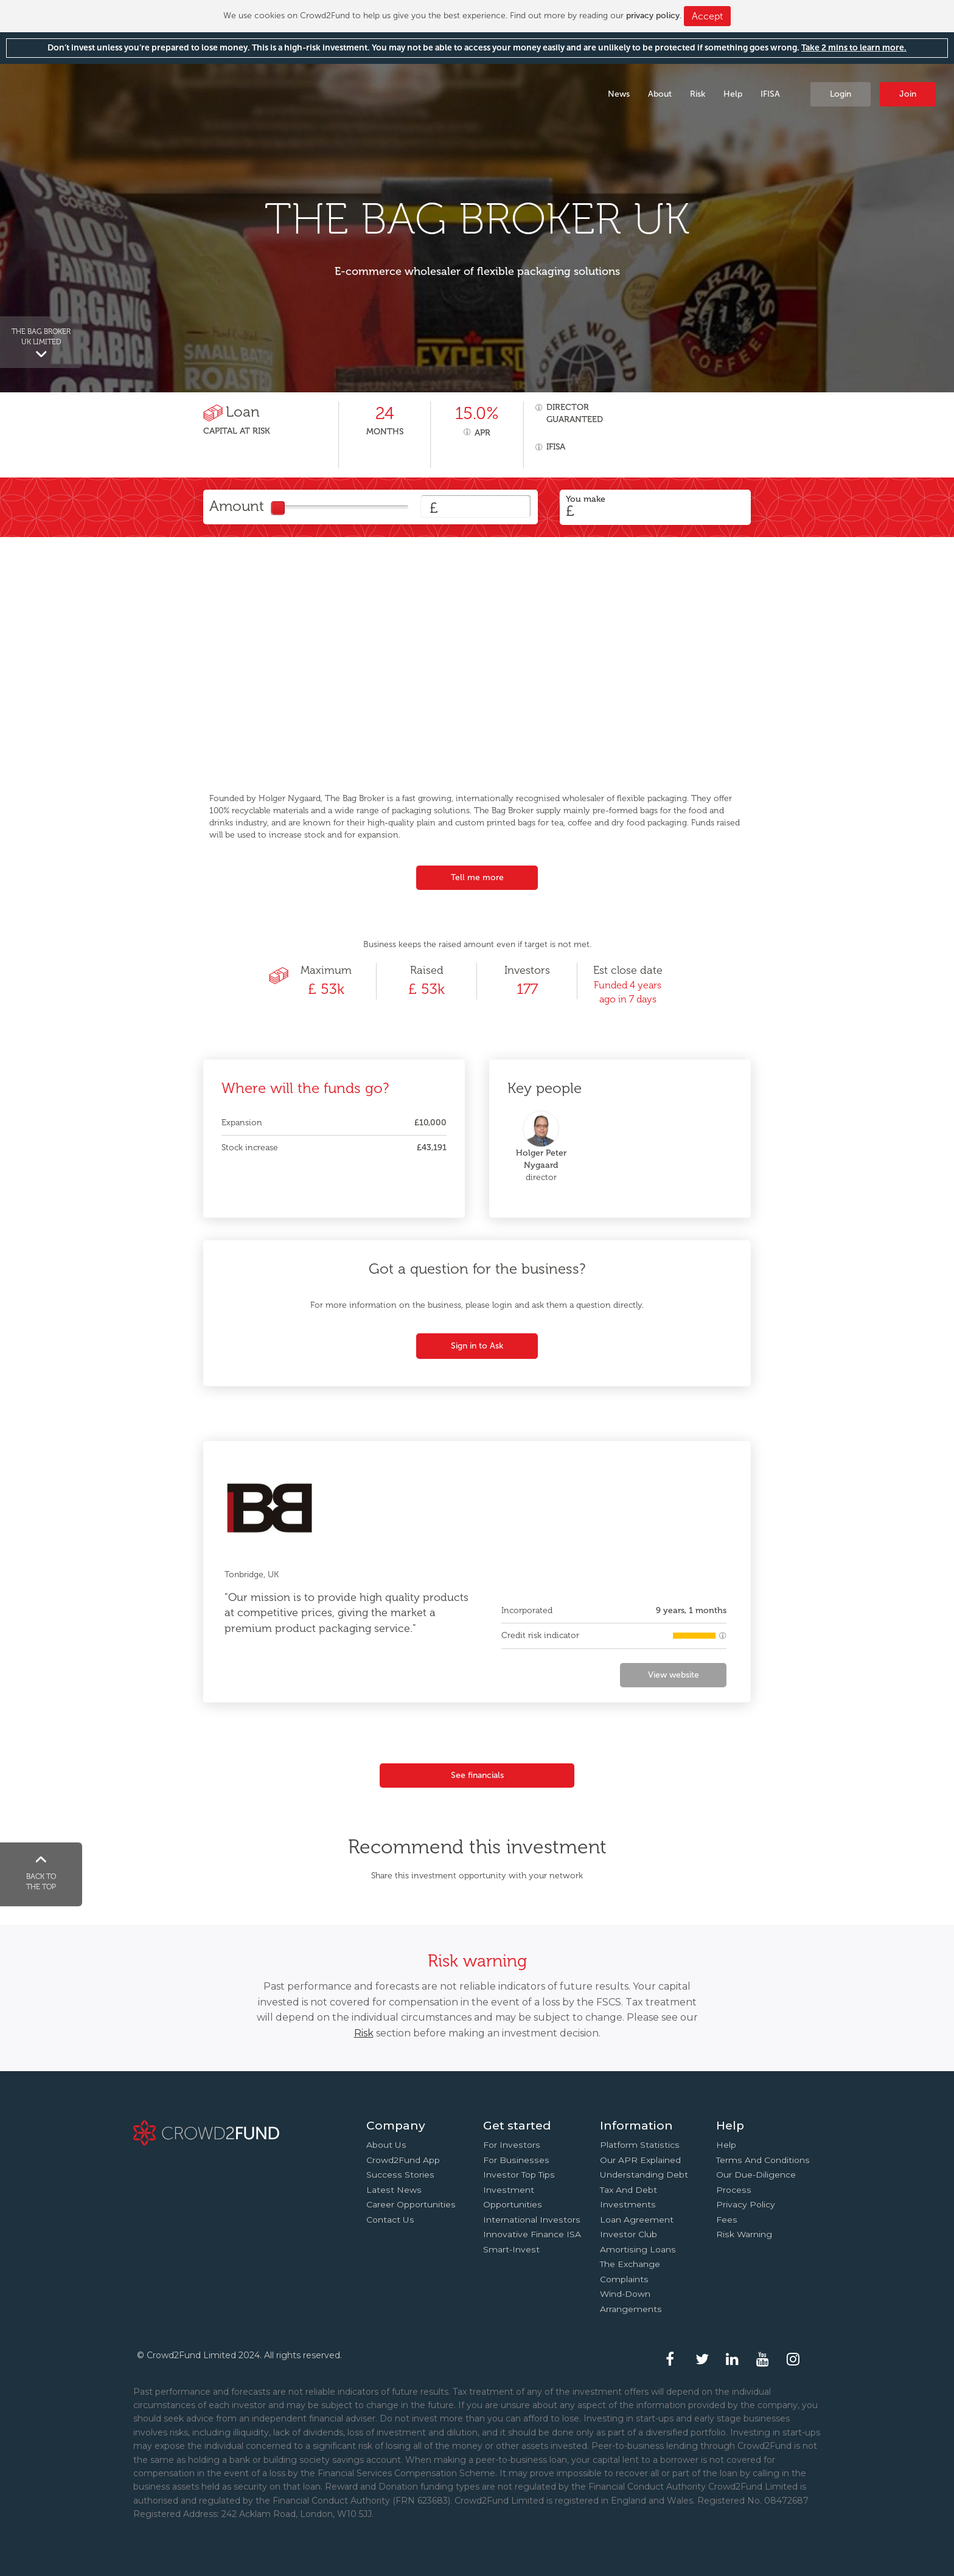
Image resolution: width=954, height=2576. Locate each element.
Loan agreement (637, 2219)
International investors (531, 2219)
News (619, 94)
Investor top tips (519, 2174)
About (660, 94)
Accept (707, 16)
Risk (697, 94)
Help (732, 94)
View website (673, 1675)
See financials (477, 1775)
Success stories (400, 2174)
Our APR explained (640, 2160)
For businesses (516, 2160)
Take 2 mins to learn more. (854, 48)
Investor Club (628, 2234)
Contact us (390, 2219)
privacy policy (653, 15)
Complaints (624, 2279)
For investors (511, 2145)
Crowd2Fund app (403, 2160)
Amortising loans (638, 2249)
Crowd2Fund (107, 93)
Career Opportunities (411, 2204)
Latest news (394, 2190)
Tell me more (477, 877)
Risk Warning (744, 2234)
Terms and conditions (763, 2160)
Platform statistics (640, 2145)
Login (840, 94)
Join (907, 94)
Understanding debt (644, 2174)
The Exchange (630, 2264)
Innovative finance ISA (532, 2234)
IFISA (770, 94)
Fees (726, 2219)
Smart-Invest (511, 2249)
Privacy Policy (745, 2204)
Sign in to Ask (477, 1346)
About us (386, 2145)
